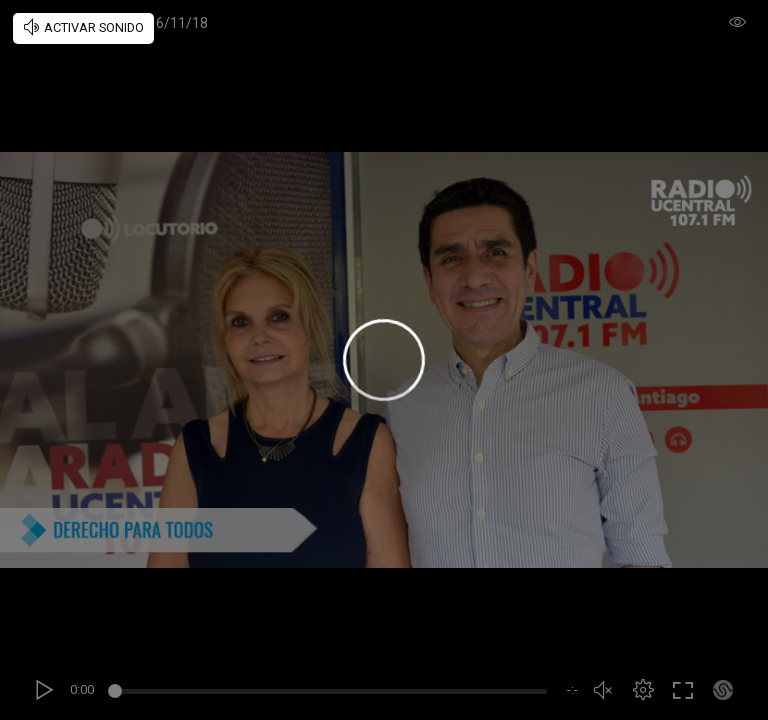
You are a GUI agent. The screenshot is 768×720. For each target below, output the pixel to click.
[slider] (330, 694)
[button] (643, 690)
